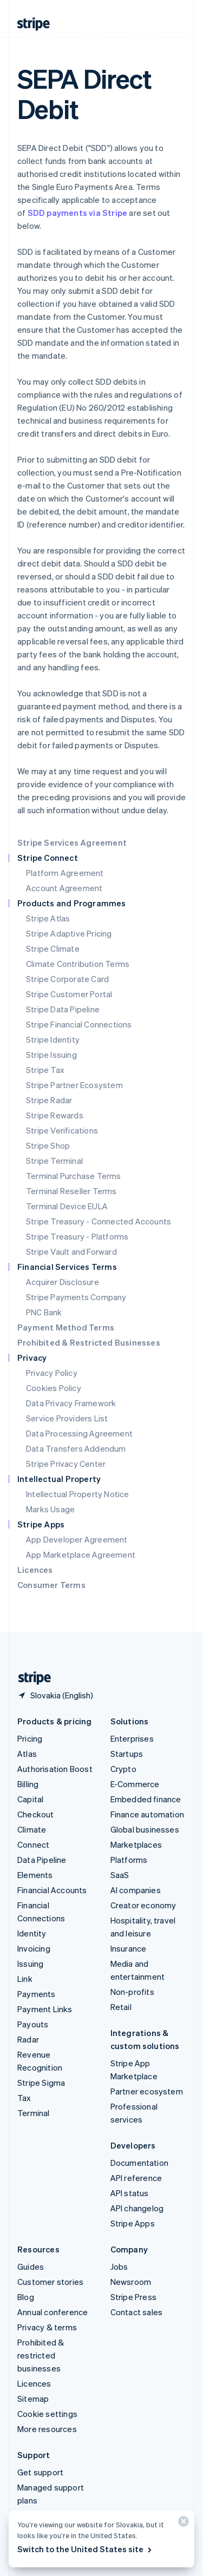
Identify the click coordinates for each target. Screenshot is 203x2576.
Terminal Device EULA (67, 1206)
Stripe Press (133, 2296)
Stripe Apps (132, 2223)
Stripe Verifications (62, 1130)
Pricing (29, 1738)
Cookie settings (47, 2413)
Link (24, 1978)
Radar (28, 2039)
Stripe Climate (53, 948)
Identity (32, 1933)
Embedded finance (145, 1799)
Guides (30, 2266)
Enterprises (132, 1738)
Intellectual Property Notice (77, 1493)
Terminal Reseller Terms (71, 1190)
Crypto (123, 1768)
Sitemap (33, 2398)
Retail (121, 2006)
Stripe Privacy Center (66, 1463)
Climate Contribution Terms (77, 963)
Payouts (32, 2024)
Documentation (139, 2162)
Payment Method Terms (65, 1327)
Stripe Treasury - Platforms (77, 1236)
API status (129, 2193)
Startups (126, 1753)
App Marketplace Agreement (80, 1554)
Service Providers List (67, 1418)
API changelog (137, 2208)
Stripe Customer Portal (69, 994)
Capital (30, 1799)
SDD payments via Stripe (78, 212)
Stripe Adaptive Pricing (69, 933)
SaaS (119, 1874)
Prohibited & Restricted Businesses (88, 1342)
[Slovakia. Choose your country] (55, 1695)
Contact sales (136, 2312)
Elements (35, 1874)
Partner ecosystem (146, 2091)
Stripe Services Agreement (72, 842)
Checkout (35, 1814)
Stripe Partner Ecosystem (74, 1084)
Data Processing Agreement (79, 1433)
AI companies (135, 1890)
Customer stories (50, 2281)
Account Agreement (64, 887)
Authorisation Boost (55, 1768)
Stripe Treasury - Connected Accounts (98, 1221)
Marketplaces (136, 1844)
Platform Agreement (65, 872)
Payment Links (45, 2009)
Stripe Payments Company (76, 1297)
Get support (40, 2472)
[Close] (181, 2524)
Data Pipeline (42, 1859)
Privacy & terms (47, 2327)
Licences (35, 1569)
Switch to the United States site (85, 2549)
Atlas (27, 1753)
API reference (136, 2177)
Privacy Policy (51, 1372)
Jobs (119, 2266)
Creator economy (143, 1905)
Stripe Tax (45, 1069)
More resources (47, 2428)
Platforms (129, 1859)
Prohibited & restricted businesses (40, 2355)
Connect (33, 1844)
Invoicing (33, 1948)
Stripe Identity (53, 1039)
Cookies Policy (53, 1387)
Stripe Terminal (54, 1160)
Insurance (128, 1948)
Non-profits (132, 1991)
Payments (36, 1993)
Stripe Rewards (54, 1115)
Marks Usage (50, 1509)
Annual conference (52, 2312)
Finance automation (147, 1814)
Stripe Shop (48, 1145)
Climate (31, 1829)
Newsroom (131, 2281)
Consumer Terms (51, 1584)
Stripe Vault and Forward (71, 1251)
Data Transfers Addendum (76, 1448)
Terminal (33, 2112)
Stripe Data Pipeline (63, 1009)
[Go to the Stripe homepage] (30, 1678)
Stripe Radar (49, 1100)
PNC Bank (44, 1312)
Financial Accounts (52, 1890)
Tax (24, 2097)
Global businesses (144, 1829)
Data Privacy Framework (71, 1403)
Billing (27, 1783)
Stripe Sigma (41, 2082)
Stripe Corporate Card (67, 978)
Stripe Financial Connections (79, 1024)
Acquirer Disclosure (62, 1281)
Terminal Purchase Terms (73, 1175)
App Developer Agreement (77, 1539)
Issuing (30, 1963)
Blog (25, 2296)
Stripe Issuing (51, 1054)
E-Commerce (135, 1783)
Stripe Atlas (48, 918)
